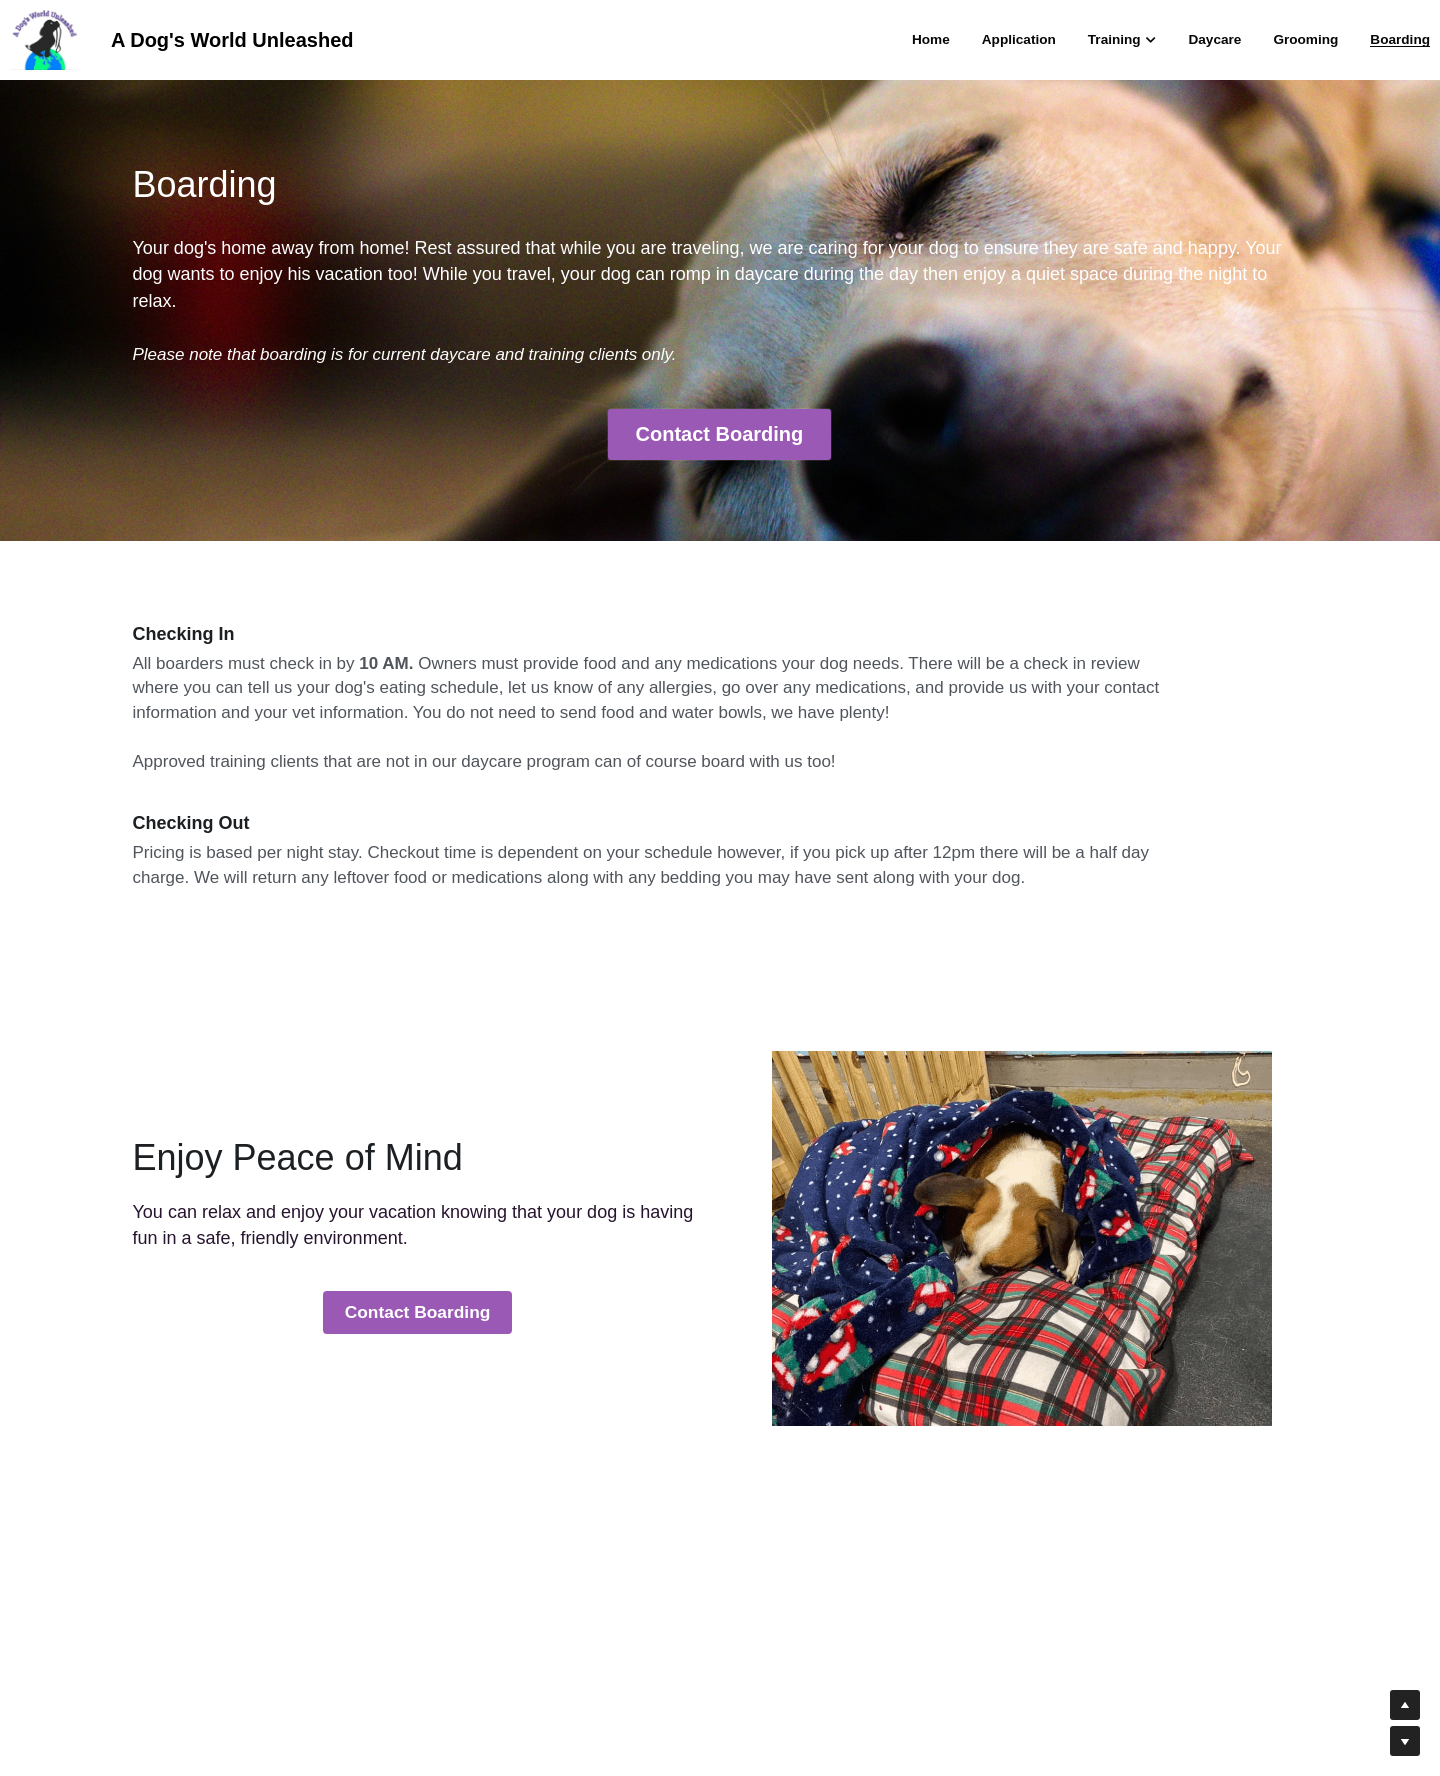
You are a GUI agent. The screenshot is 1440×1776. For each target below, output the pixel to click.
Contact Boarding (720, 435)
